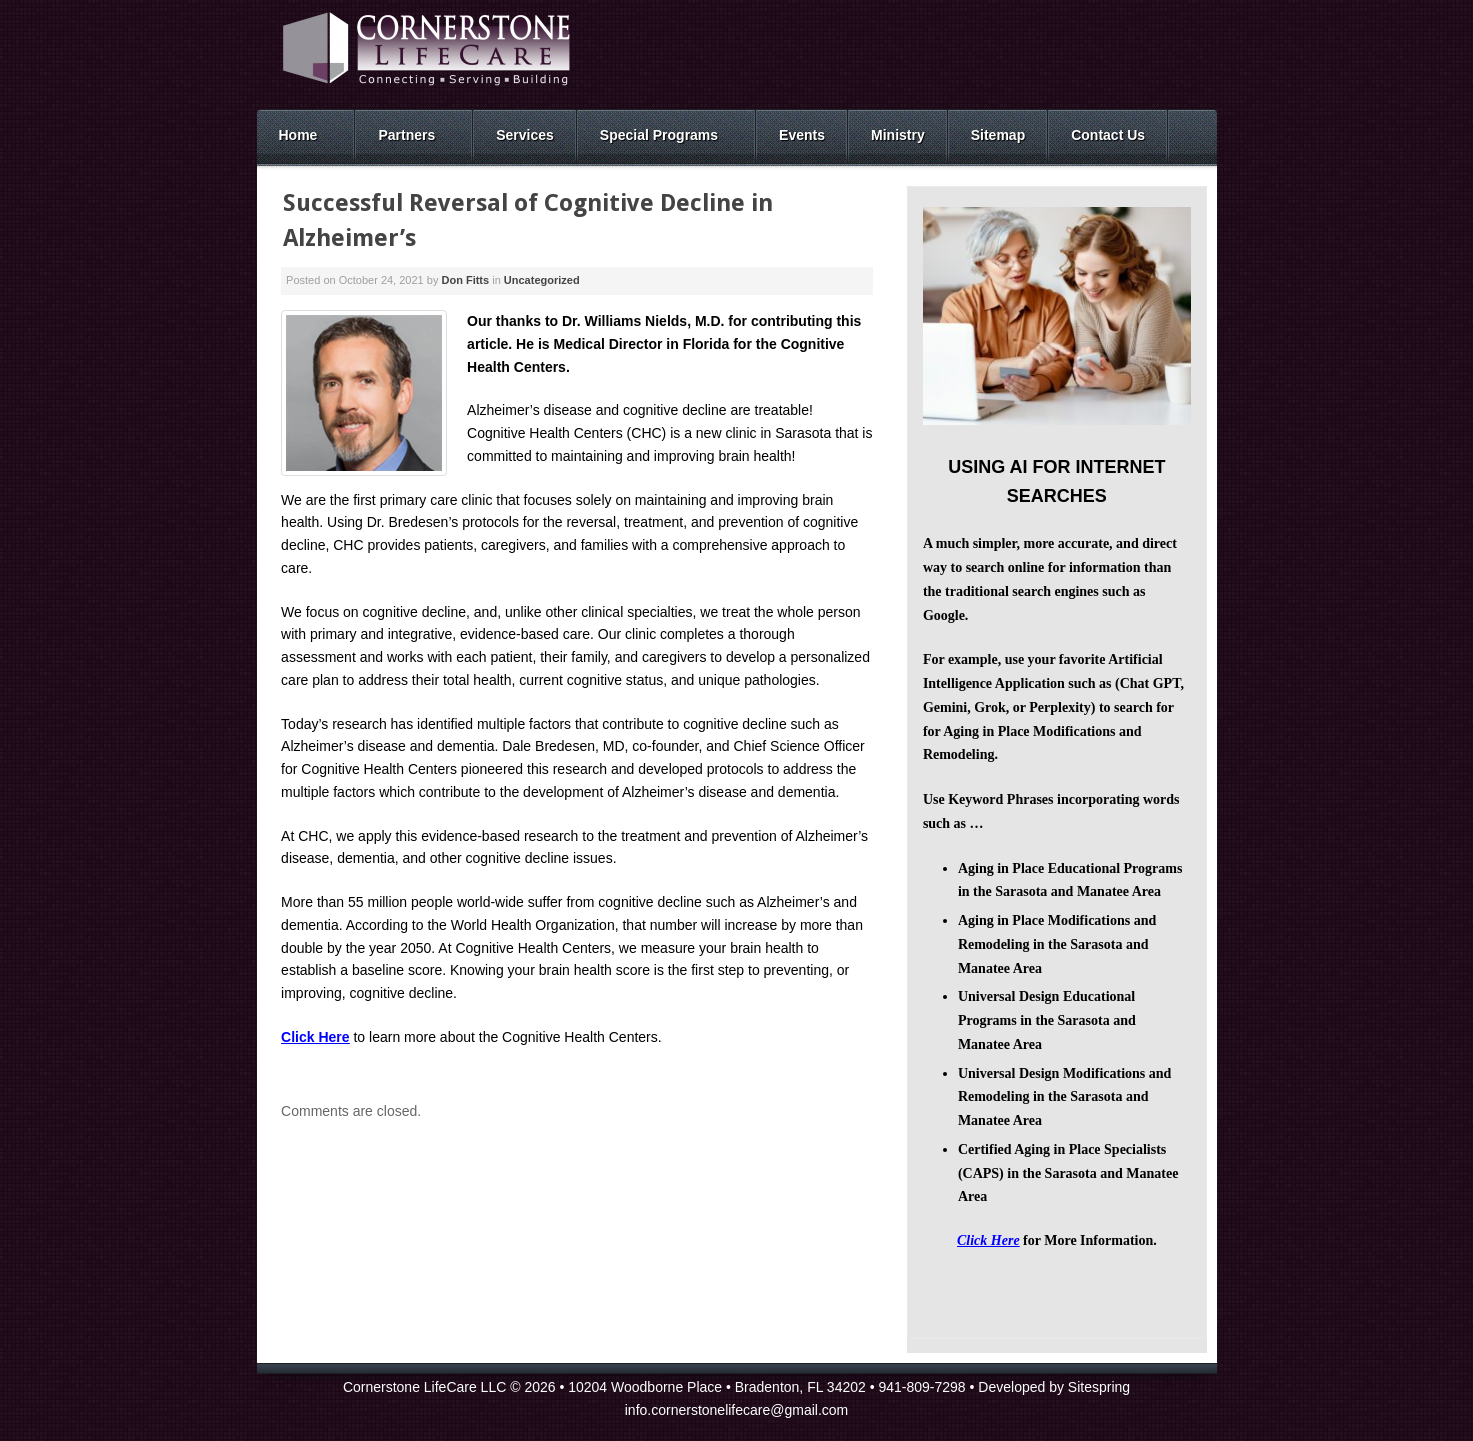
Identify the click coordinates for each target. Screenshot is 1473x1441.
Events (802, 135)
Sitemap (998, 135)
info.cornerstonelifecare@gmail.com (737, 1410)
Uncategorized (542, 280)
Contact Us (1108, 135)
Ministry (898, 135)
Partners (406, 135)
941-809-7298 (921, 1387)
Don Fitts (465, 280)
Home (298, 135)
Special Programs (659, 135)
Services (525, 135)
